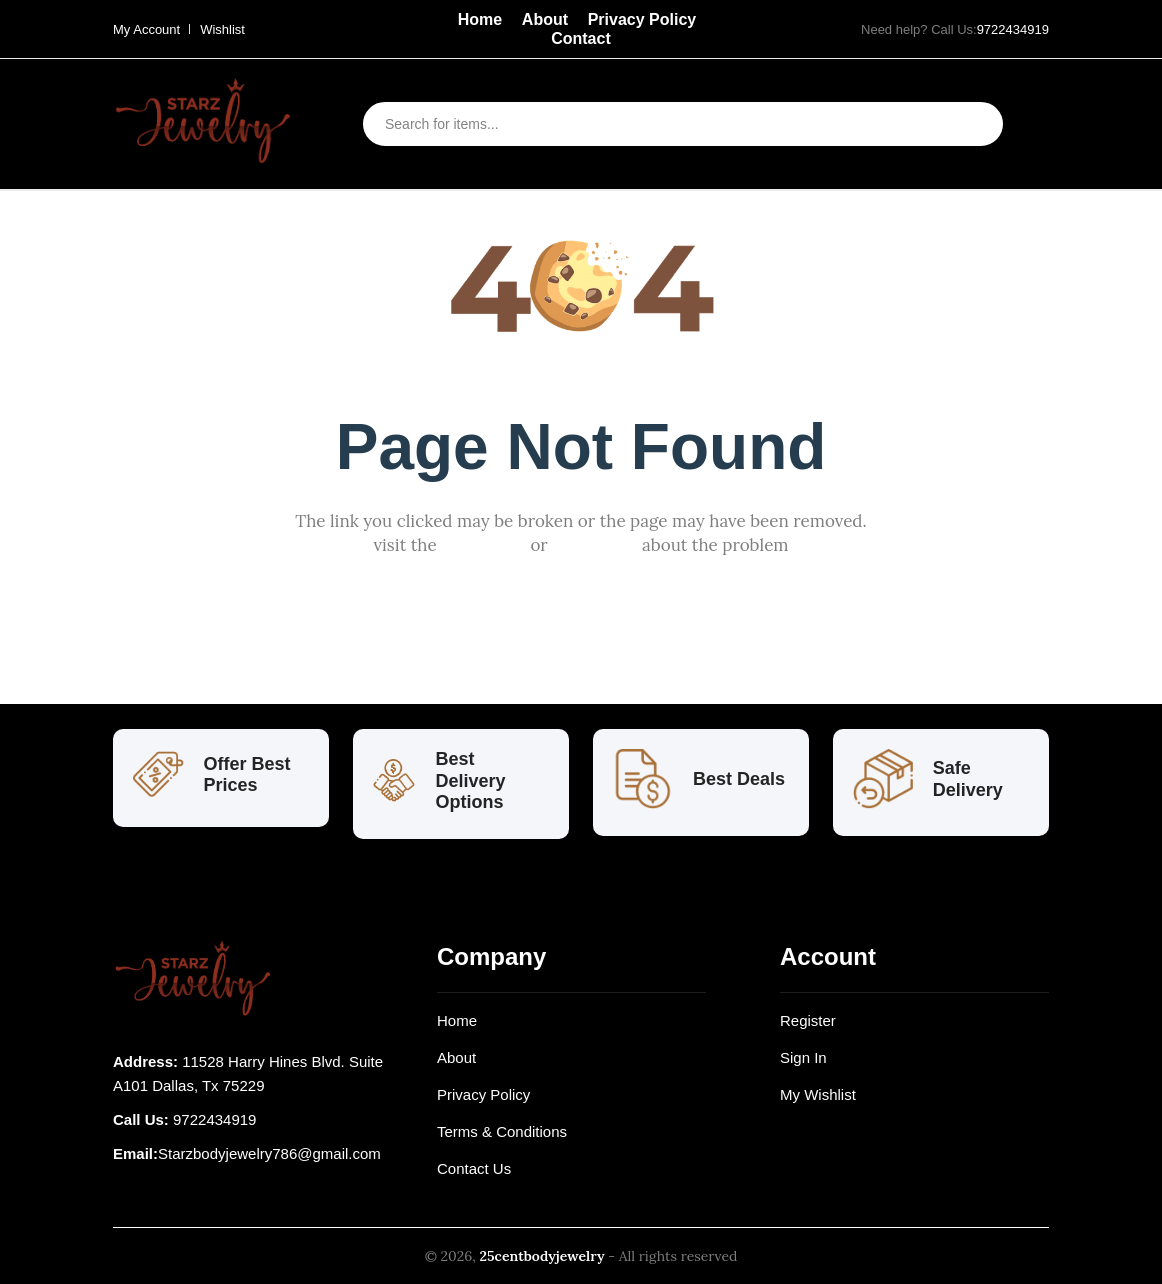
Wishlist (222, 29)
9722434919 (1013, 29)
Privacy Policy (642, 19)
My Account (146, 29)
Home (480, 19)
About (545, 19)
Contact (581, 38)
